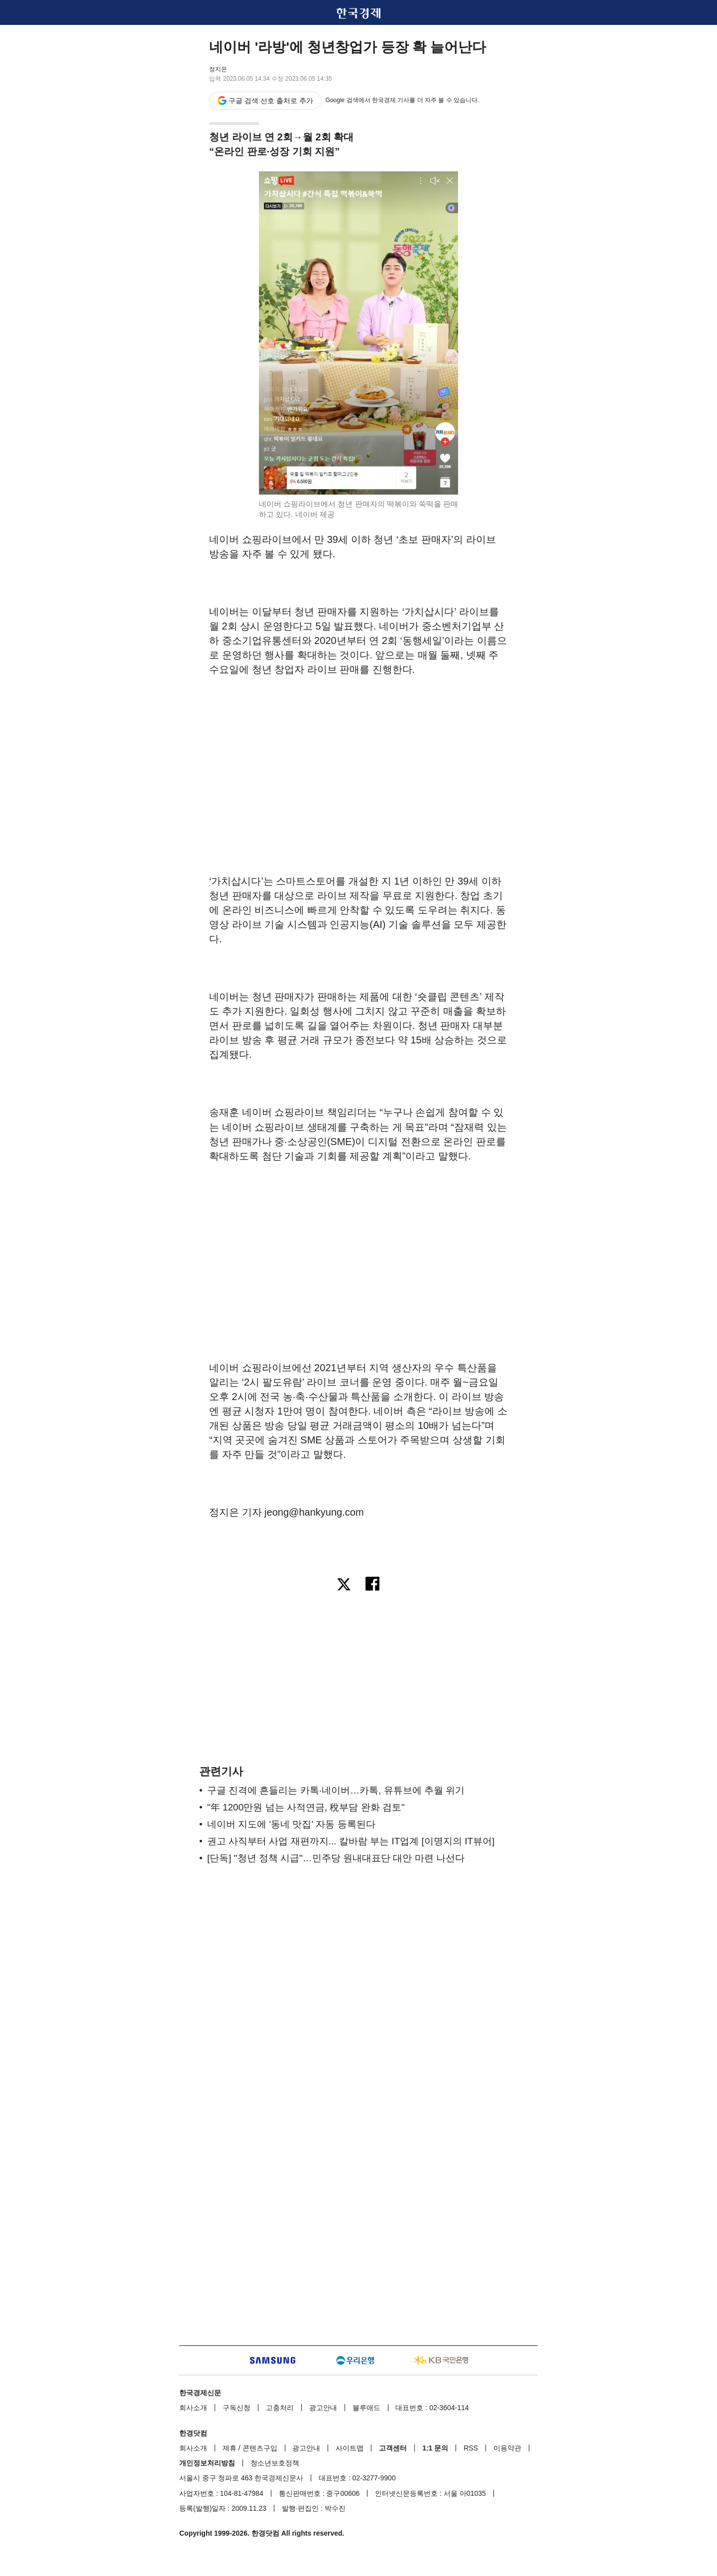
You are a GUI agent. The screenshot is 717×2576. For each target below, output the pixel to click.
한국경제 (358, 13)
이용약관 (507, 2448)
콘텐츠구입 (259, 2448)
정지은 (218, 69)
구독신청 (236, 2408)
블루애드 (366, 2408)
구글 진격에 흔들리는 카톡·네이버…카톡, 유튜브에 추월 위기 (336, 1790)
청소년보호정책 (274, 2463)
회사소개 (193, 2408)
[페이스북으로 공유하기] (373, 1585)
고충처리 (280, 2408)
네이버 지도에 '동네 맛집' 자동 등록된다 (291, 1824)
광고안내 (323, 2408)
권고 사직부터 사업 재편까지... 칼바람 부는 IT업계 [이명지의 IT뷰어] (350, 1841)
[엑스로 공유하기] (344, 1585)
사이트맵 (349, 2448)
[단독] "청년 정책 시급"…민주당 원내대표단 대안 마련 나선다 (336, 1858)
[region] (358, 759)
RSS (471, 2448)
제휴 (230, 2448)
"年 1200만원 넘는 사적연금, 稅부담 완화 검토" (306, 1807)
